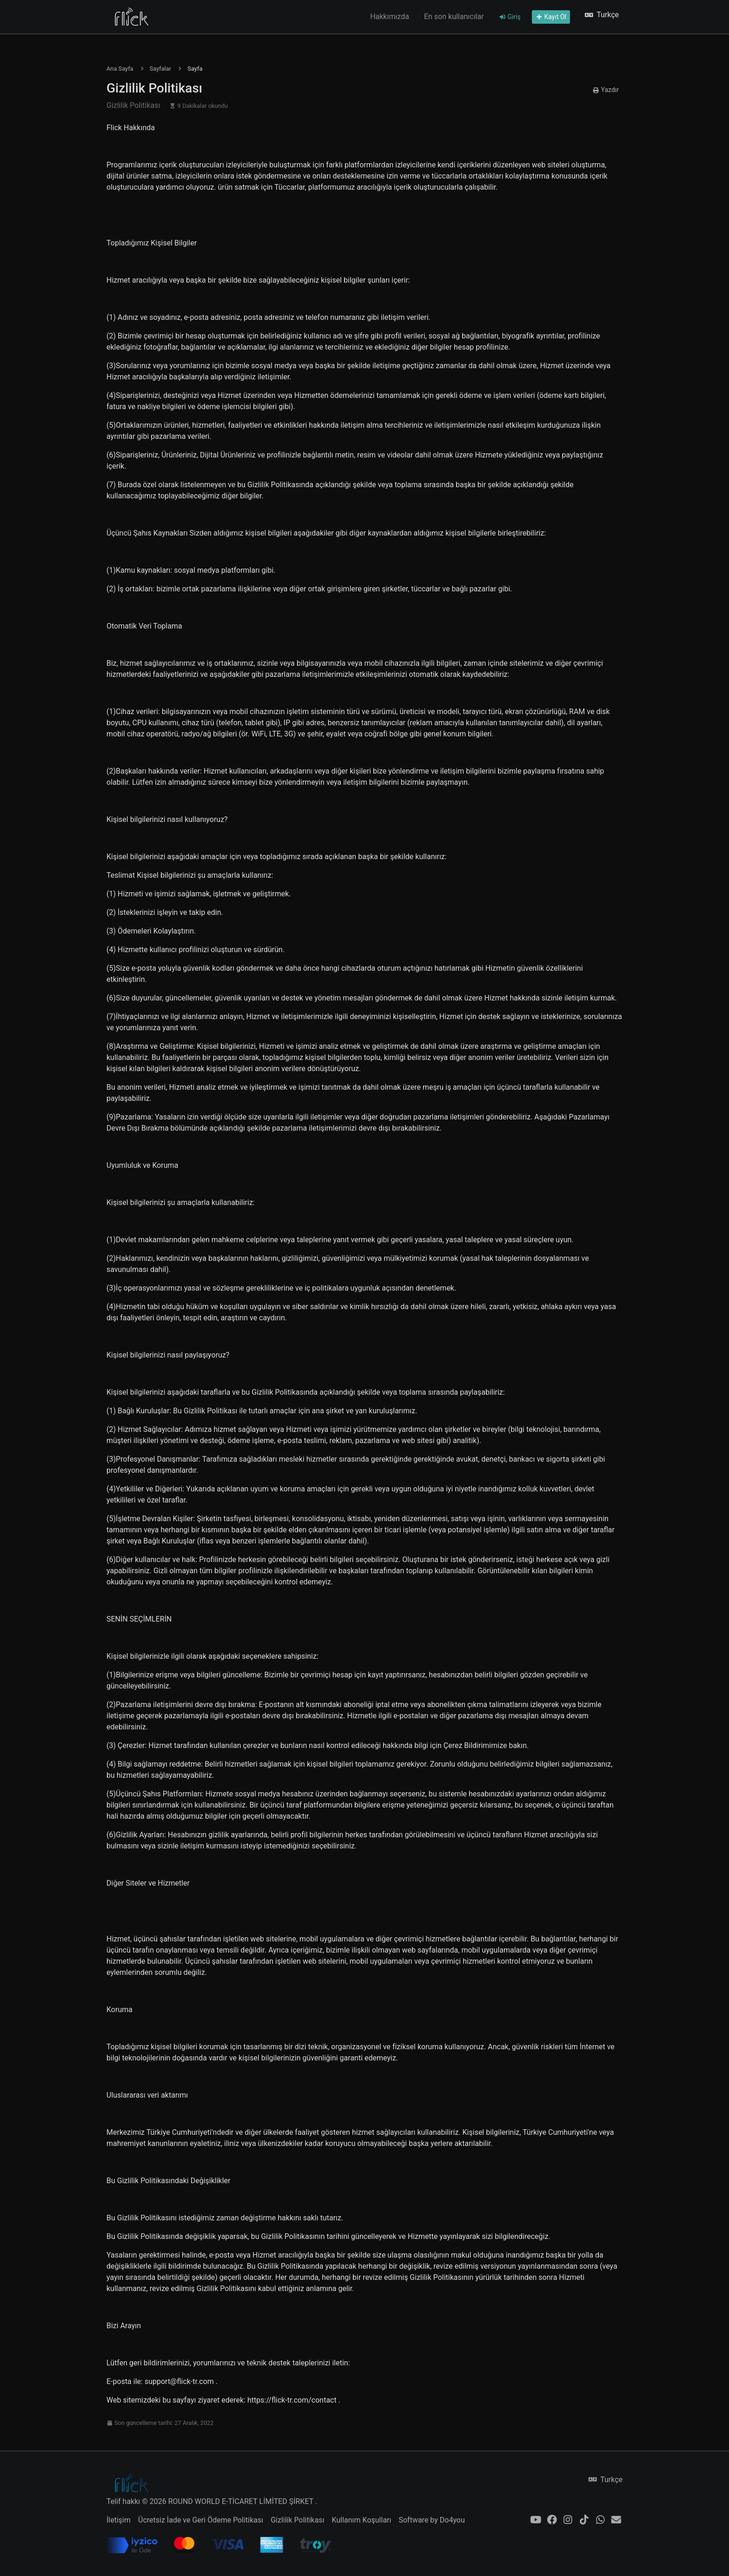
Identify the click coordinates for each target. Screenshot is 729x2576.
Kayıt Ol (551, 16)
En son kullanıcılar (454, 16)
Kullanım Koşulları (361, 2520)
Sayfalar (160, 68)
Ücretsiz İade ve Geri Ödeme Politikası (200, 2520)
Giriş (510, 16)
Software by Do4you (431, 2520)
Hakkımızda (389, 16)
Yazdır (605, 89)
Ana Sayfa (119, 68)
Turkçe (602, 14)
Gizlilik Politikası (297, 2520)
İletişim (118, 2520)
